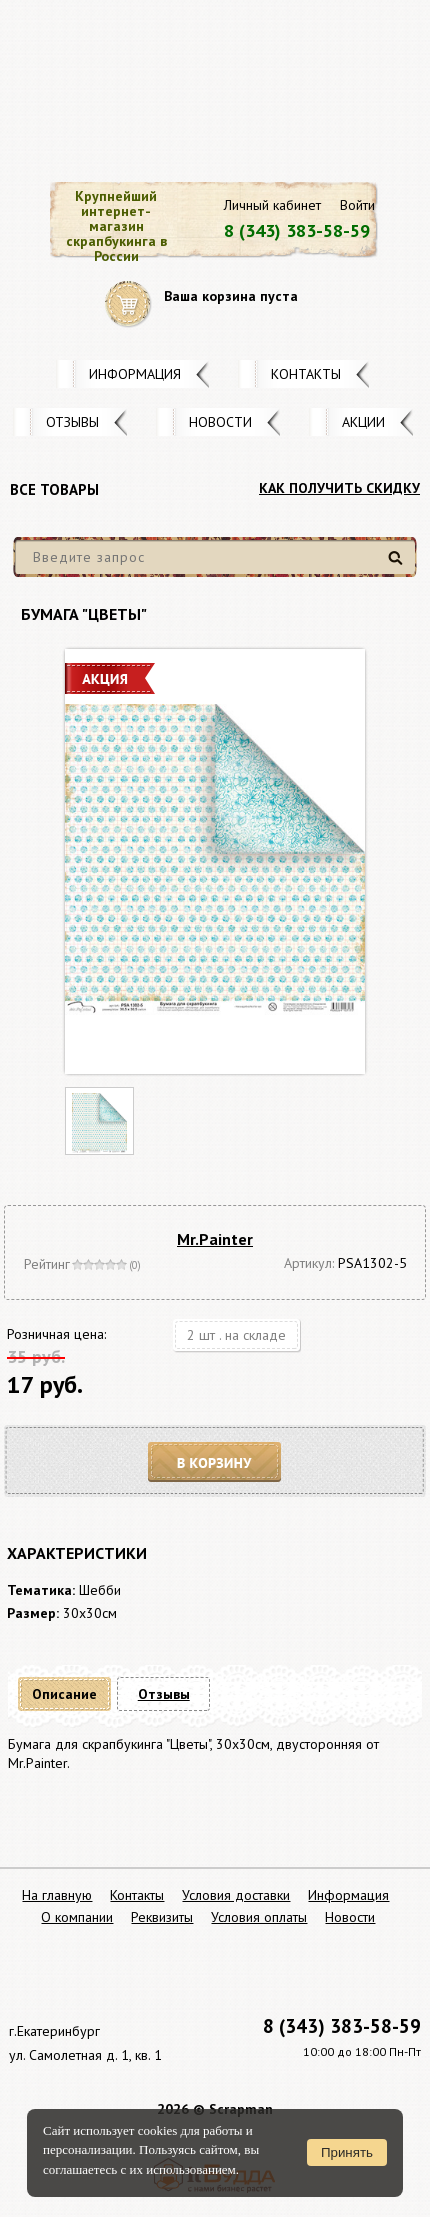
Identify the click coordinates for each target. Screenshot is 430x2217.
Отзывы (72, 422)
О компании (77, 1917)
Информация (135, 374)
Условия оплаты (259, 1917)
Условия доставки (236, 1895)
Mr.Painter (215, 1239)
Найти (398, 565)
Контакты (306, 374)
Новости (220, 422)
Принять (347, 2152)
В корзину (215, 1462)
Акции (363, 422)
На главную (57, 1895)
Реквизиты (162, 1917)
